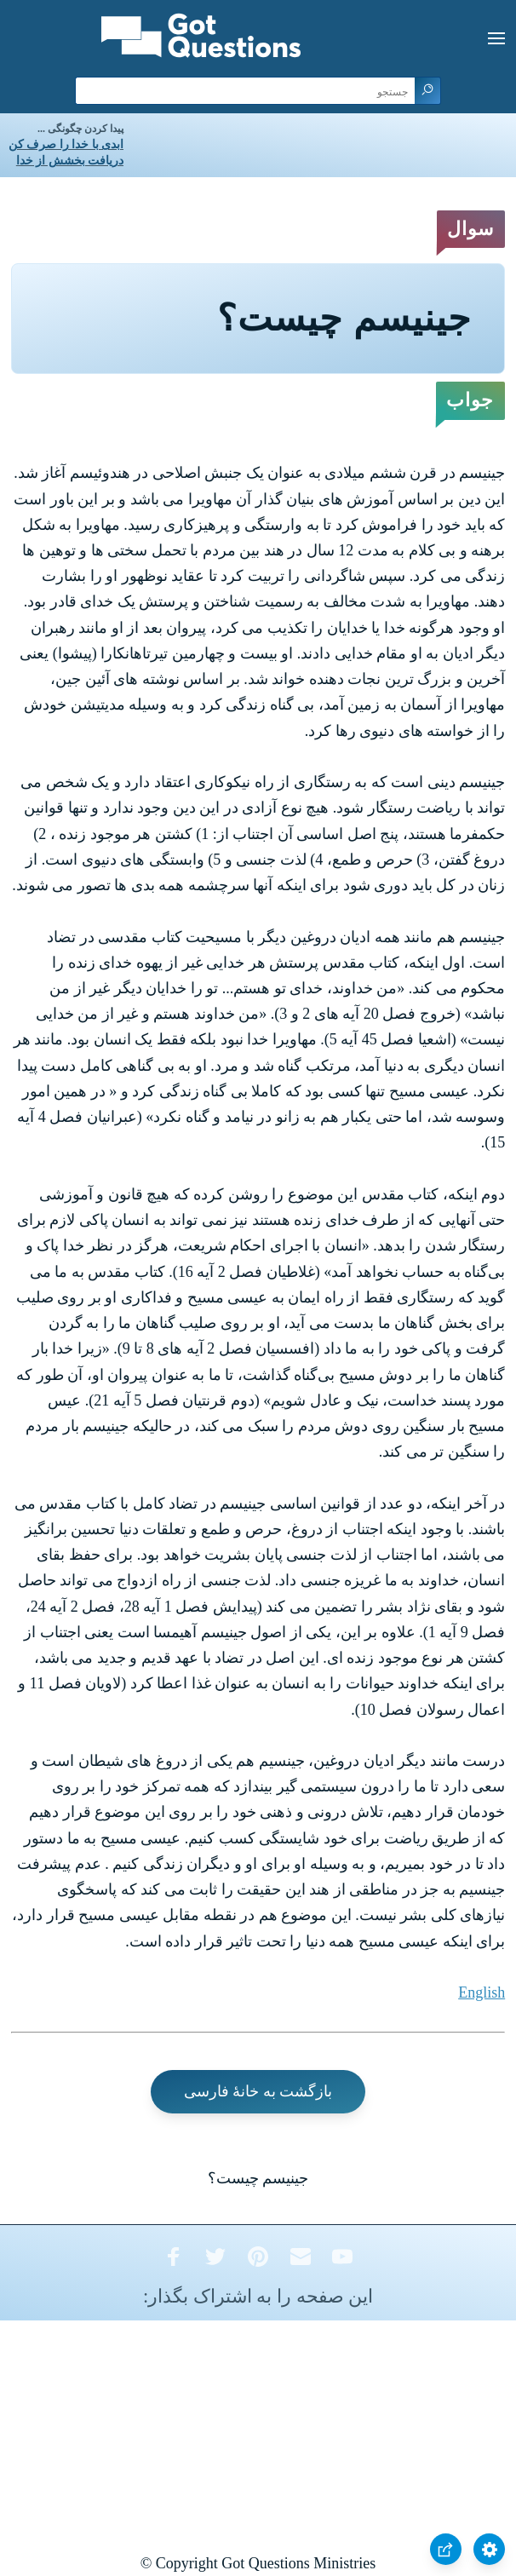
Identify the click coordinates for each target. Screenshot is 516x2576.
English (481, 1992)
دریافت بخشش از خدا (69, 160)
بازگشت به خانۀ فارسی (258, 2091)
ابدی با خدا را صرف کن (66, 144)
